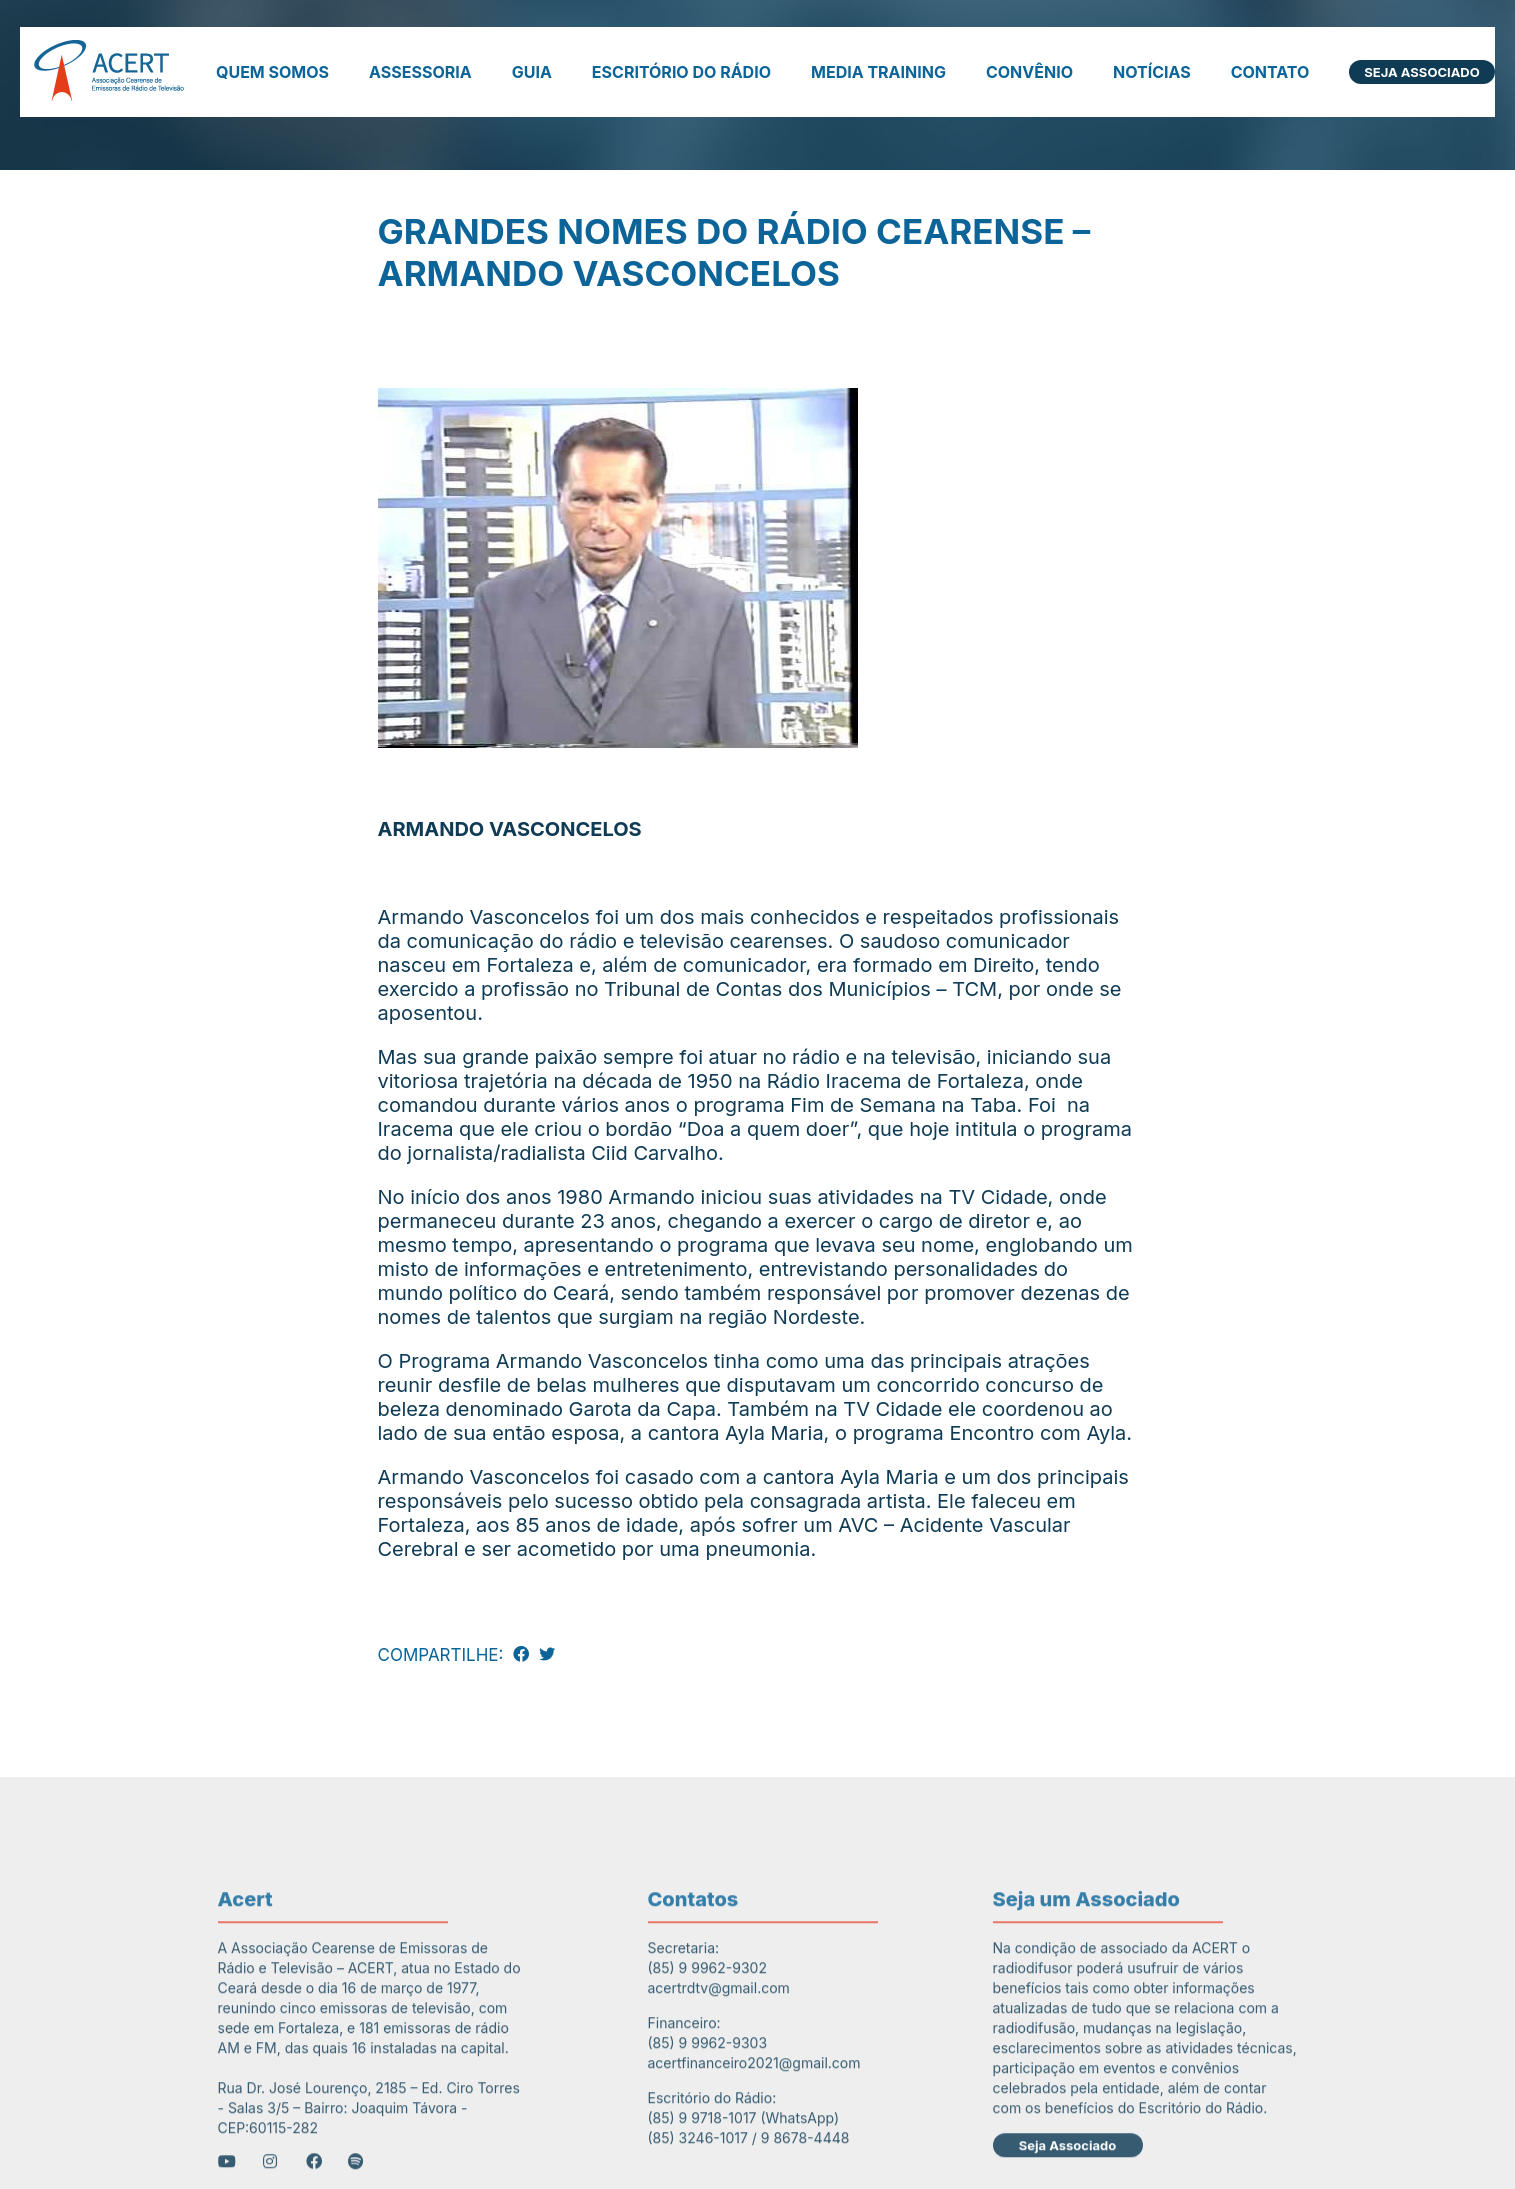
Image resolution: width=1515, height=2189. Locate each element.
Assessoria (420, 72)
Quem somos (272, 72)
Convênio (1029, 72)
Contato (1270, 72)
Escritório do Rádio (681, 72)
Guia (532, 72)
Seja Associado (1421, 72)
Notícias (1152, 72)
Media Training (878, 72)
